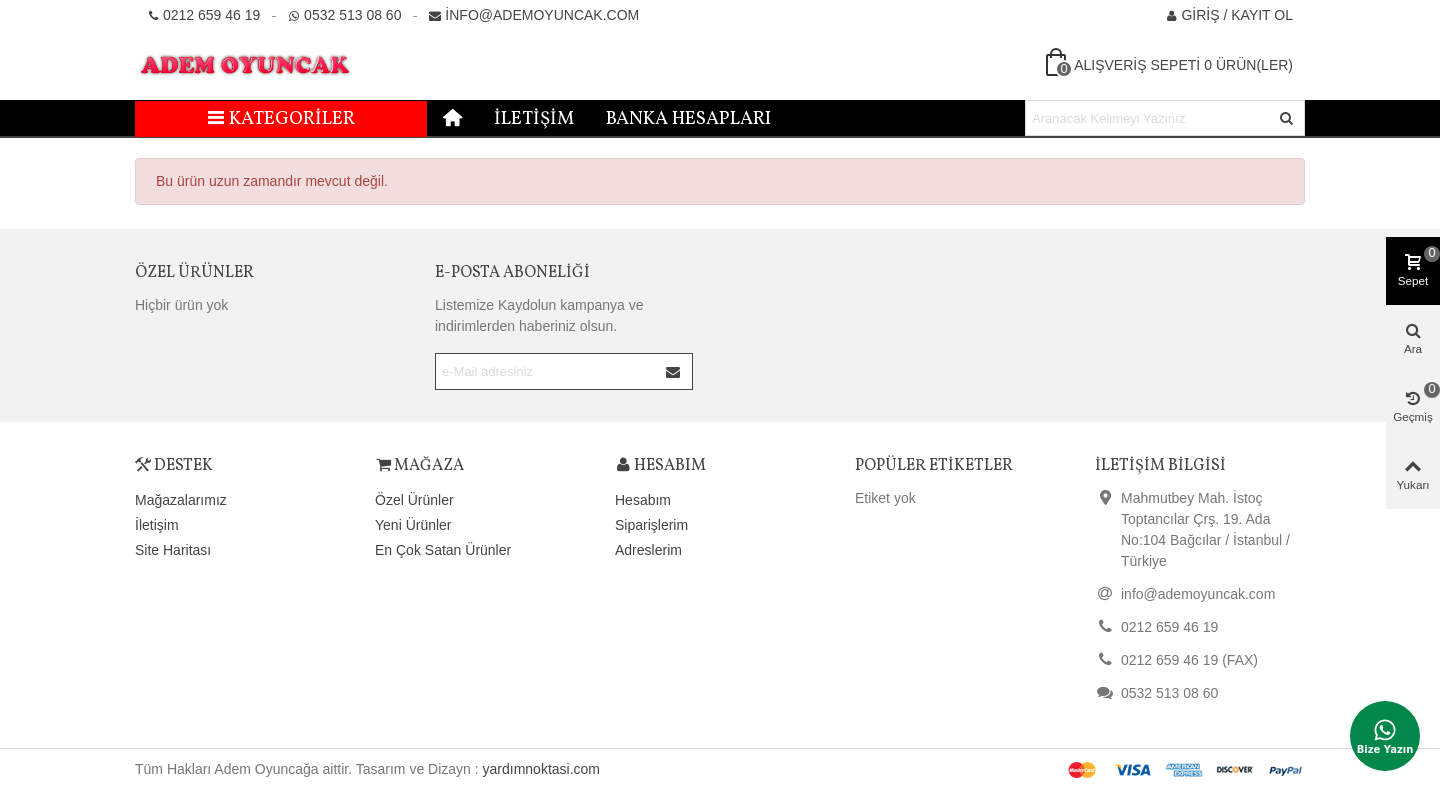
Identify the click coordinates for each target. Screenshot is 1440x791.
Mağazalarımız (181, 500)
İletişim (534, 119)
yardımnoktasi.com (541, 769)
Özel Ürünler (194, 273)
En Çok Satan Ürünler (443, 550)
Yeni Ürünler (413, 525)
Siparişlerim (651, 525)
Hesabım (643, 500)
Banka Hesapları (688, 119)
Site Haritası (173, 550)
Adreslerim (648, 550)
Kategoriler (281, 119)
